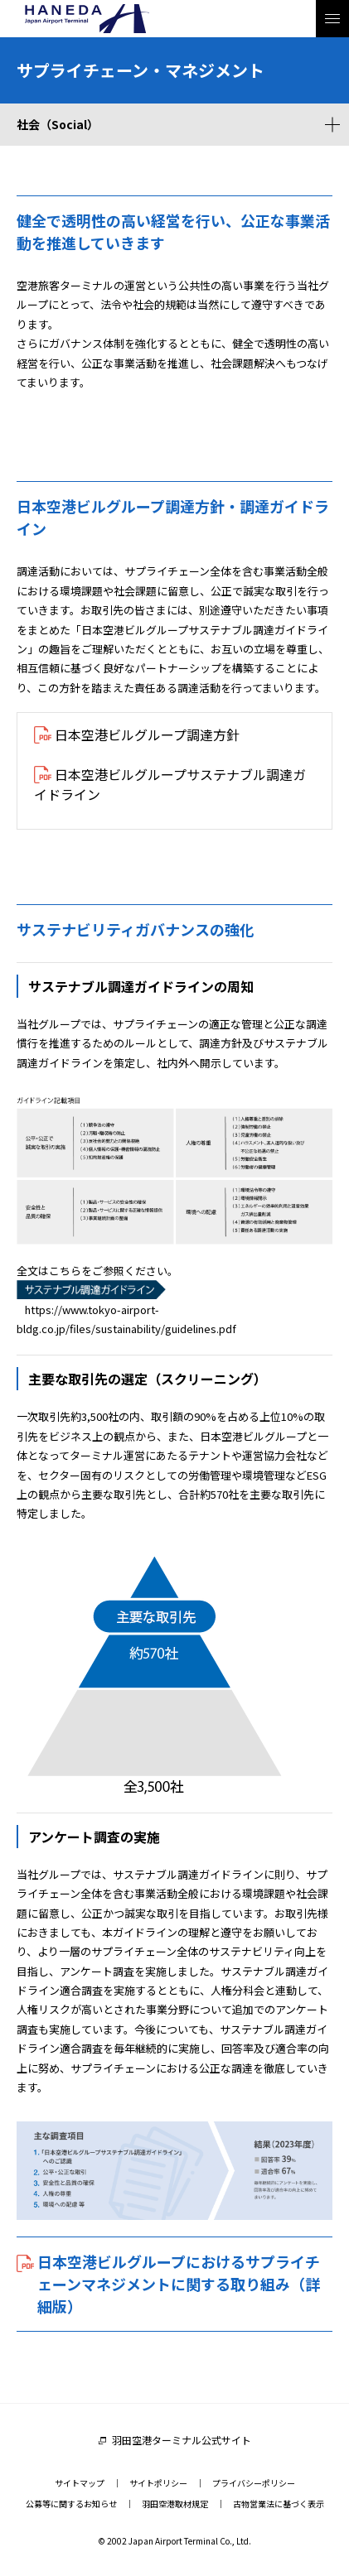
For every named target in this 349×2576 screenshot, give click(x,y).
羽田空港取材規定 (175, 2503)
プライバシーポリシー (253, 2483)
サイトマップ (79, 2483)
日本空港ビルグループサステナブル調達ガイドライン (170, 784)
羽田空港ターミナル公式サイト (181, 2440)
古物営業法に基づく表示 (278, 2503)
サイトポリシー (158, 2483)
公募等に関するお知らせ (71, 2503)
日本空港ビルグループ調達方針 (147, 734)
